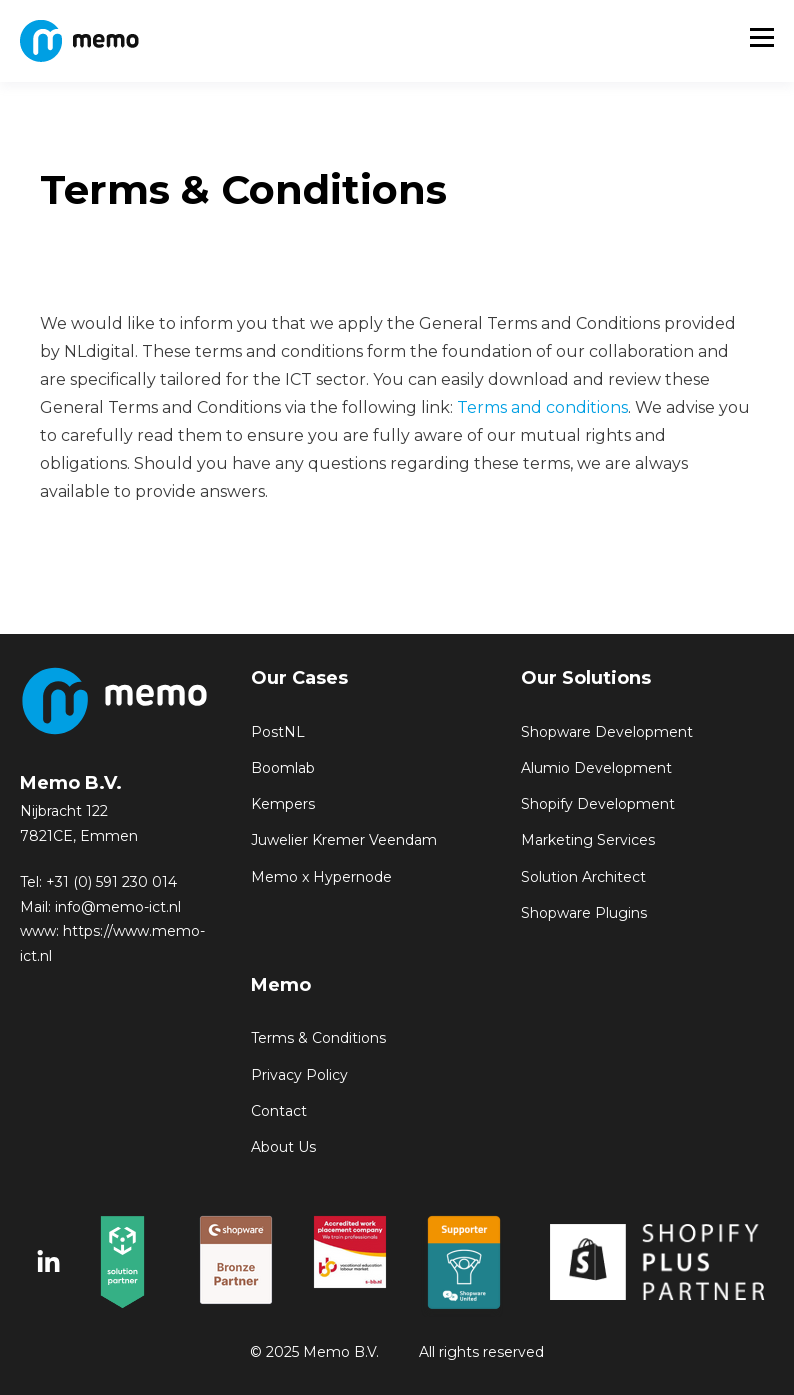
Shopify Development (598, 804)
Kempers (283, 804)
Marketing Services (588, 840)
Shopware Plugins (584, 913)
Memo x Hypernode (321, 877)
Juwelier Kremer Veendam (344, 840)
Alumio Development (596, 768)
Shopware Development (607, 732)
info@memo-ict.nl (118, 907)
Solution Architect (583, 877)
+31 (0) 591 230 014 (111, 882)
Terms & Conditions (318, 1038)
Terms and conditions (542, 407)
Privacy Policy (299, 1075)
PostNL (278, 732)
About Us (283, 1147)
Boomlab (283, 768)
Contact (279, 1111)
